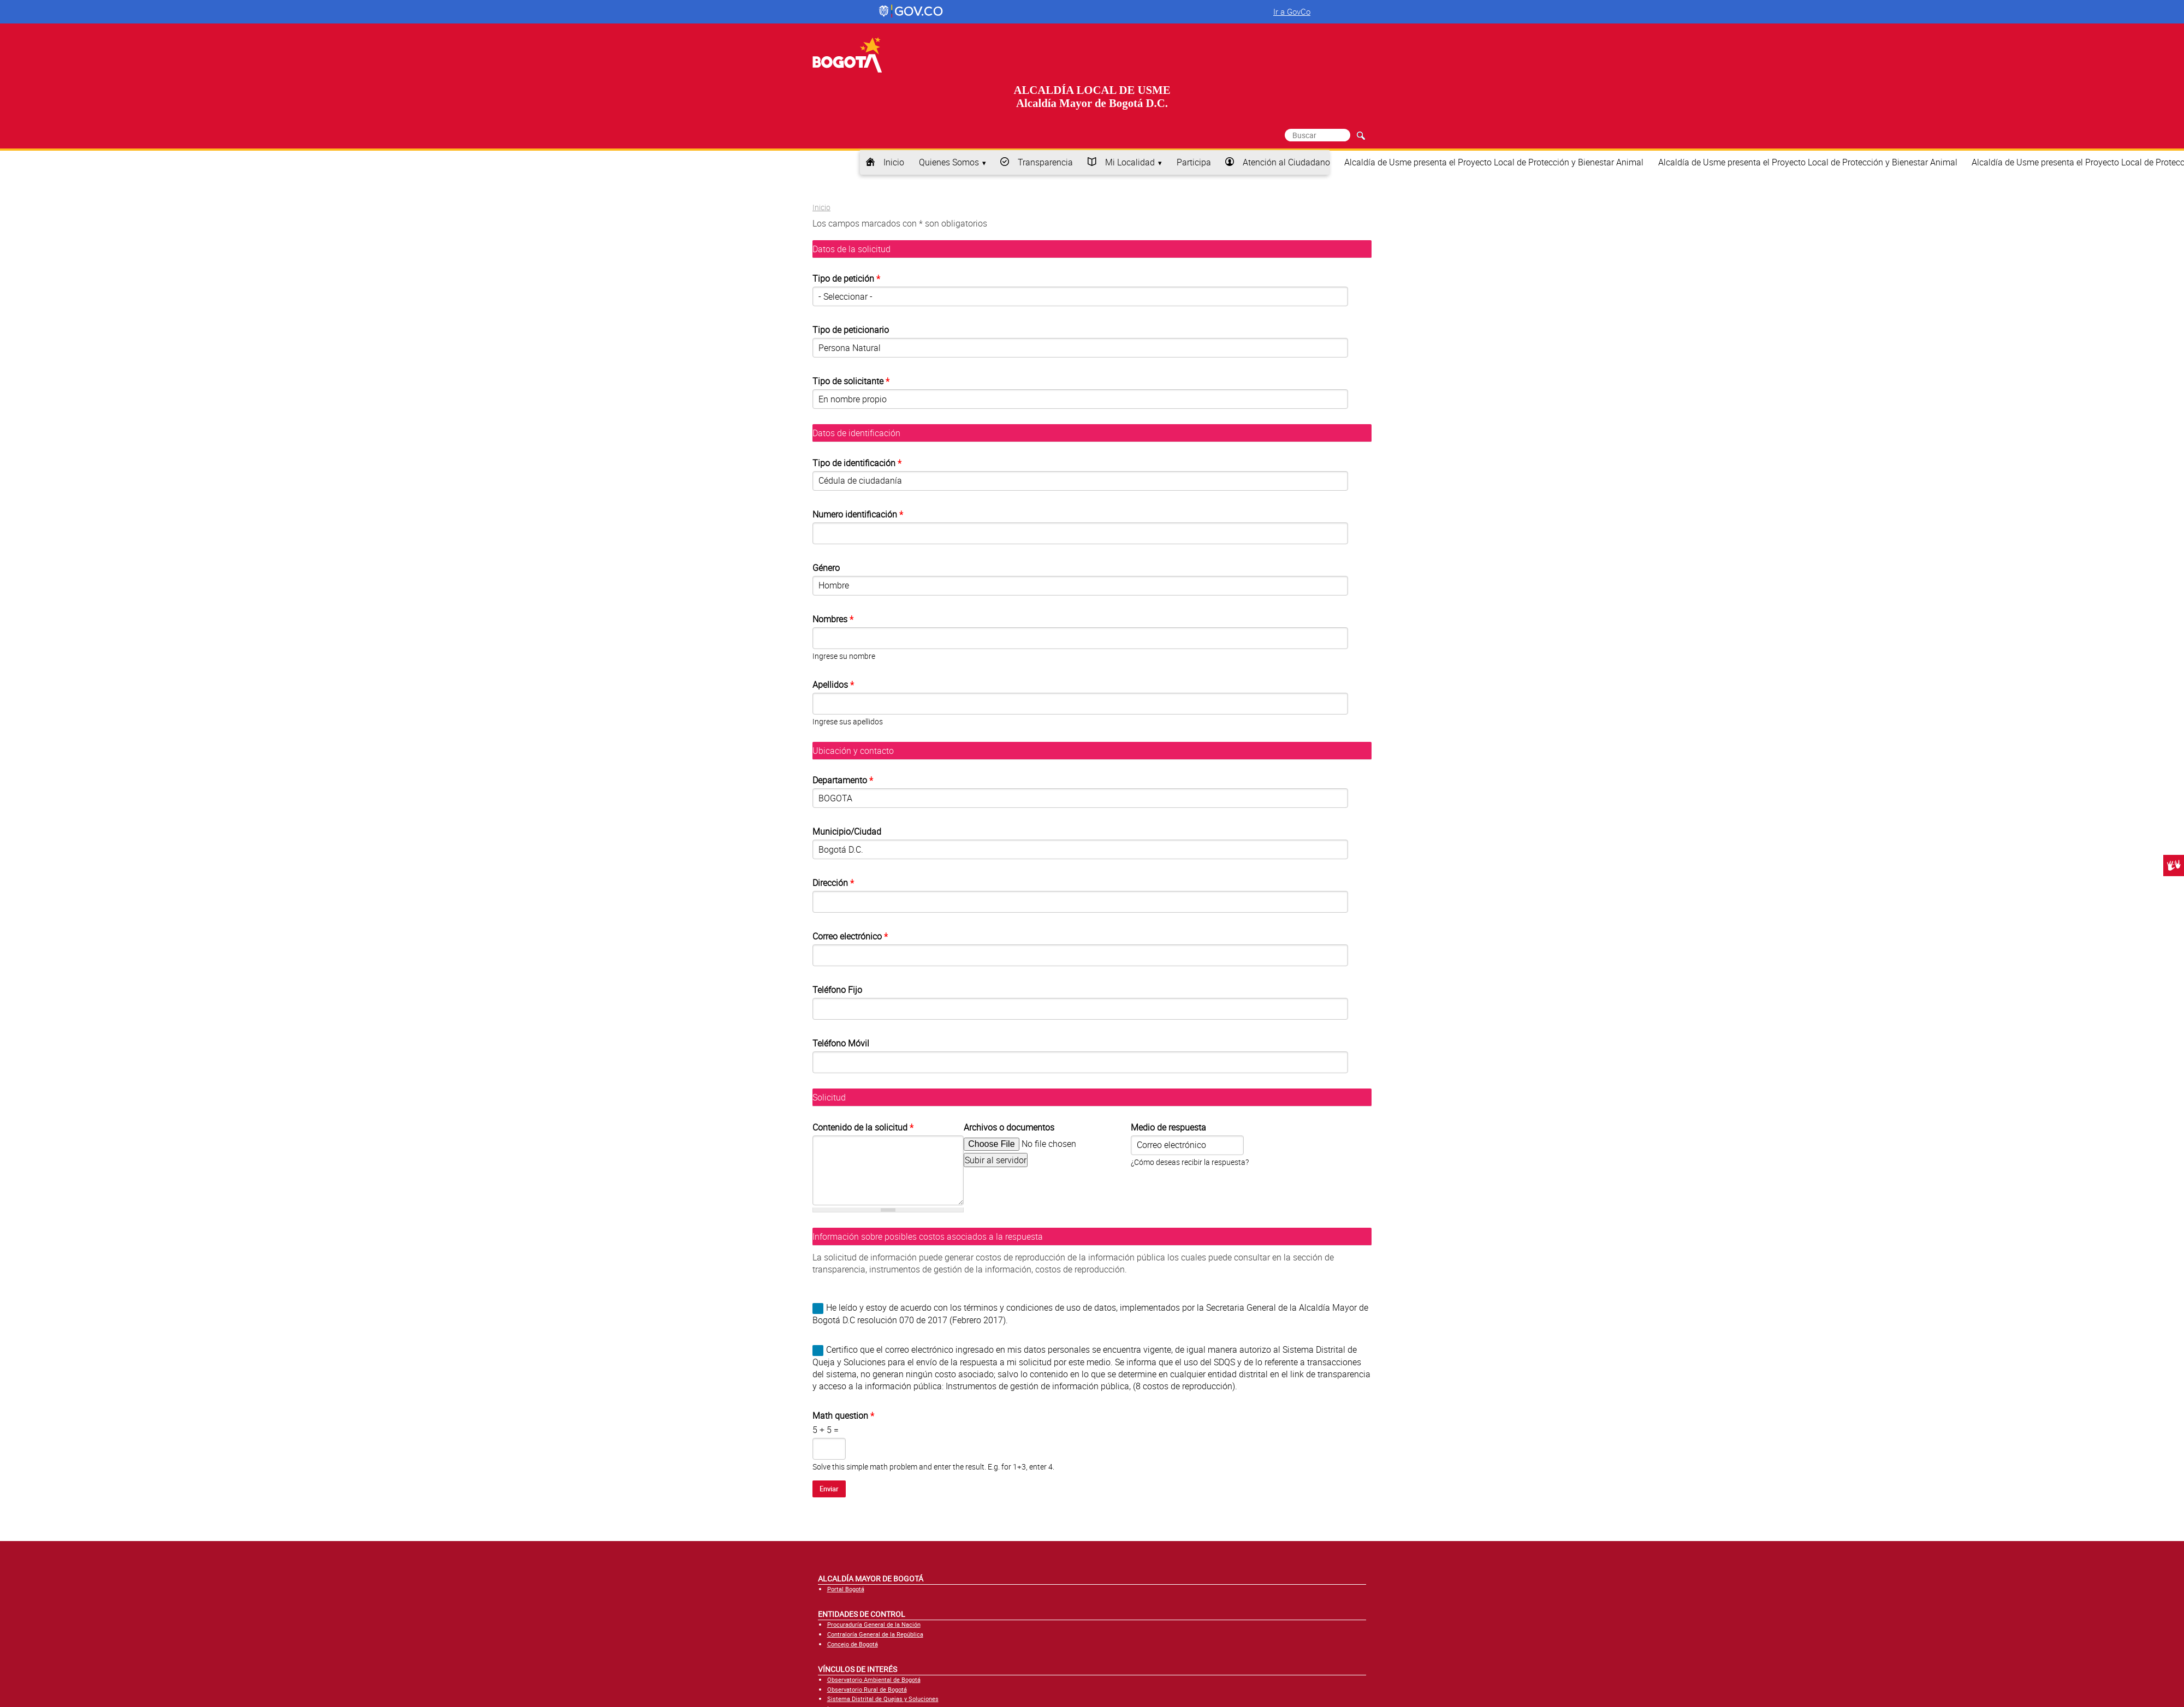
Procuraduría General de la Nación (874, 1624)
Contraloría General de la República (875, 1634)
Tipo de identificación (856, 463)
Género (826, 568)
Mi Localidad (1130, 162)
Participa (1194, 162)
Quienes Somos (949, 162)
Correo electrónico (848, 936)
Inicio (893, 162)
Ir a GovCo (1291, 11)
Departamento (840, 780)
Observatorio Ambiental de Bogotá (874, 1679)
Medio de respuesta (1168, 1127)
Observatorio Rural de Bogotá (867, 1689)
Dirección (831, 883)
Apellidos (831, 685)
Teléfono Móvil (840, 1043)
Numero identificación (855, 514)
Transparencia (1045, 162)
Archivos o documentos (1009, 1127)
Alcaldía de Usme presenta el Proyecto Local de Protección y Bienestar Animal (1493, 162)
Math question (843, 1415)
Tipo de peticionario (850, 330)
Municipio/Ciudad (846, 831)
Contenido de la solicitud (862, 1127)
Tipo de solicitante (849, 381)
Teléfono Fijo (837, 990)
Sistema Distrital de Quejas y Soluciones (883, 1698)
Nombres (831, 619)
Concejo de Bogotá (852, 1644)
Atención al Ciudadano (1286, 162)
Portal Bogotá (845, 1589)
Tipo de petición (846, 278)
